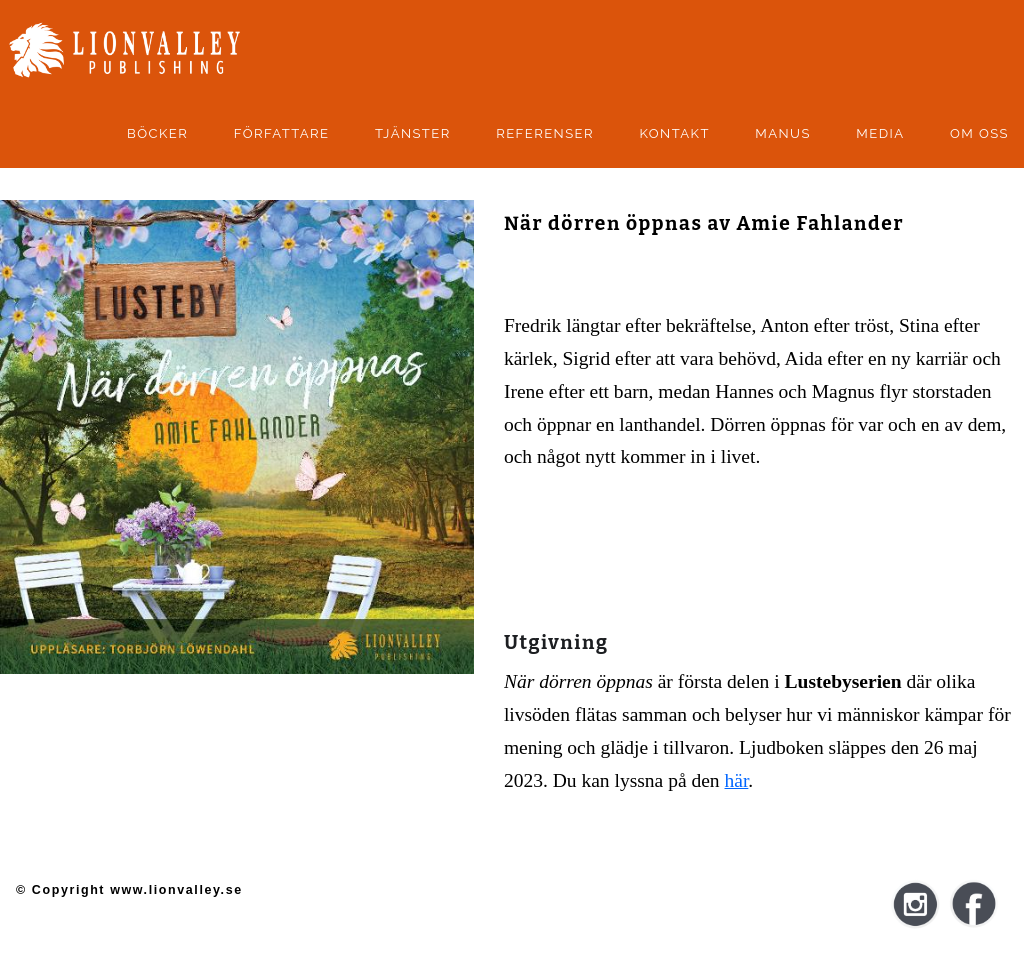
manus (783, 133)
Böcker (157, 133)
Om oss (979, 133)
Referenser (545, 133)
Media (880, 133)
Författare (282, 133)
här (737, 780)
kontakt (674, 133)
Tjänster (413, 133)
